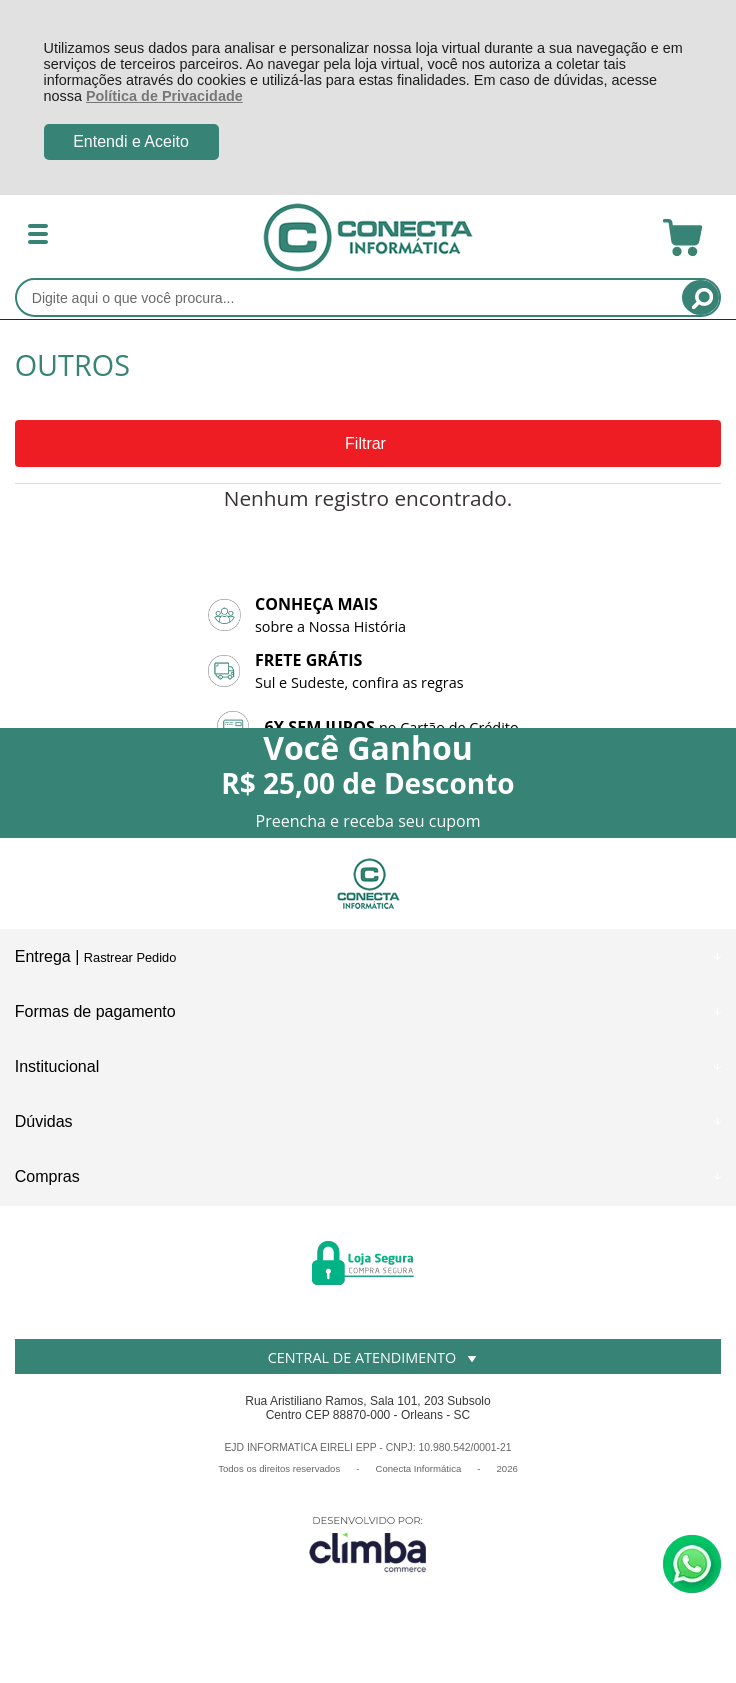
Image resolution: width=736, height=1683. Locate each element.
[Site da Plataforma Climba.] (368, 1543)
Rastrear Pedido (130, 957)
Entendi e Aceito (131, 141)
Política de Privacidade (164, 96)
